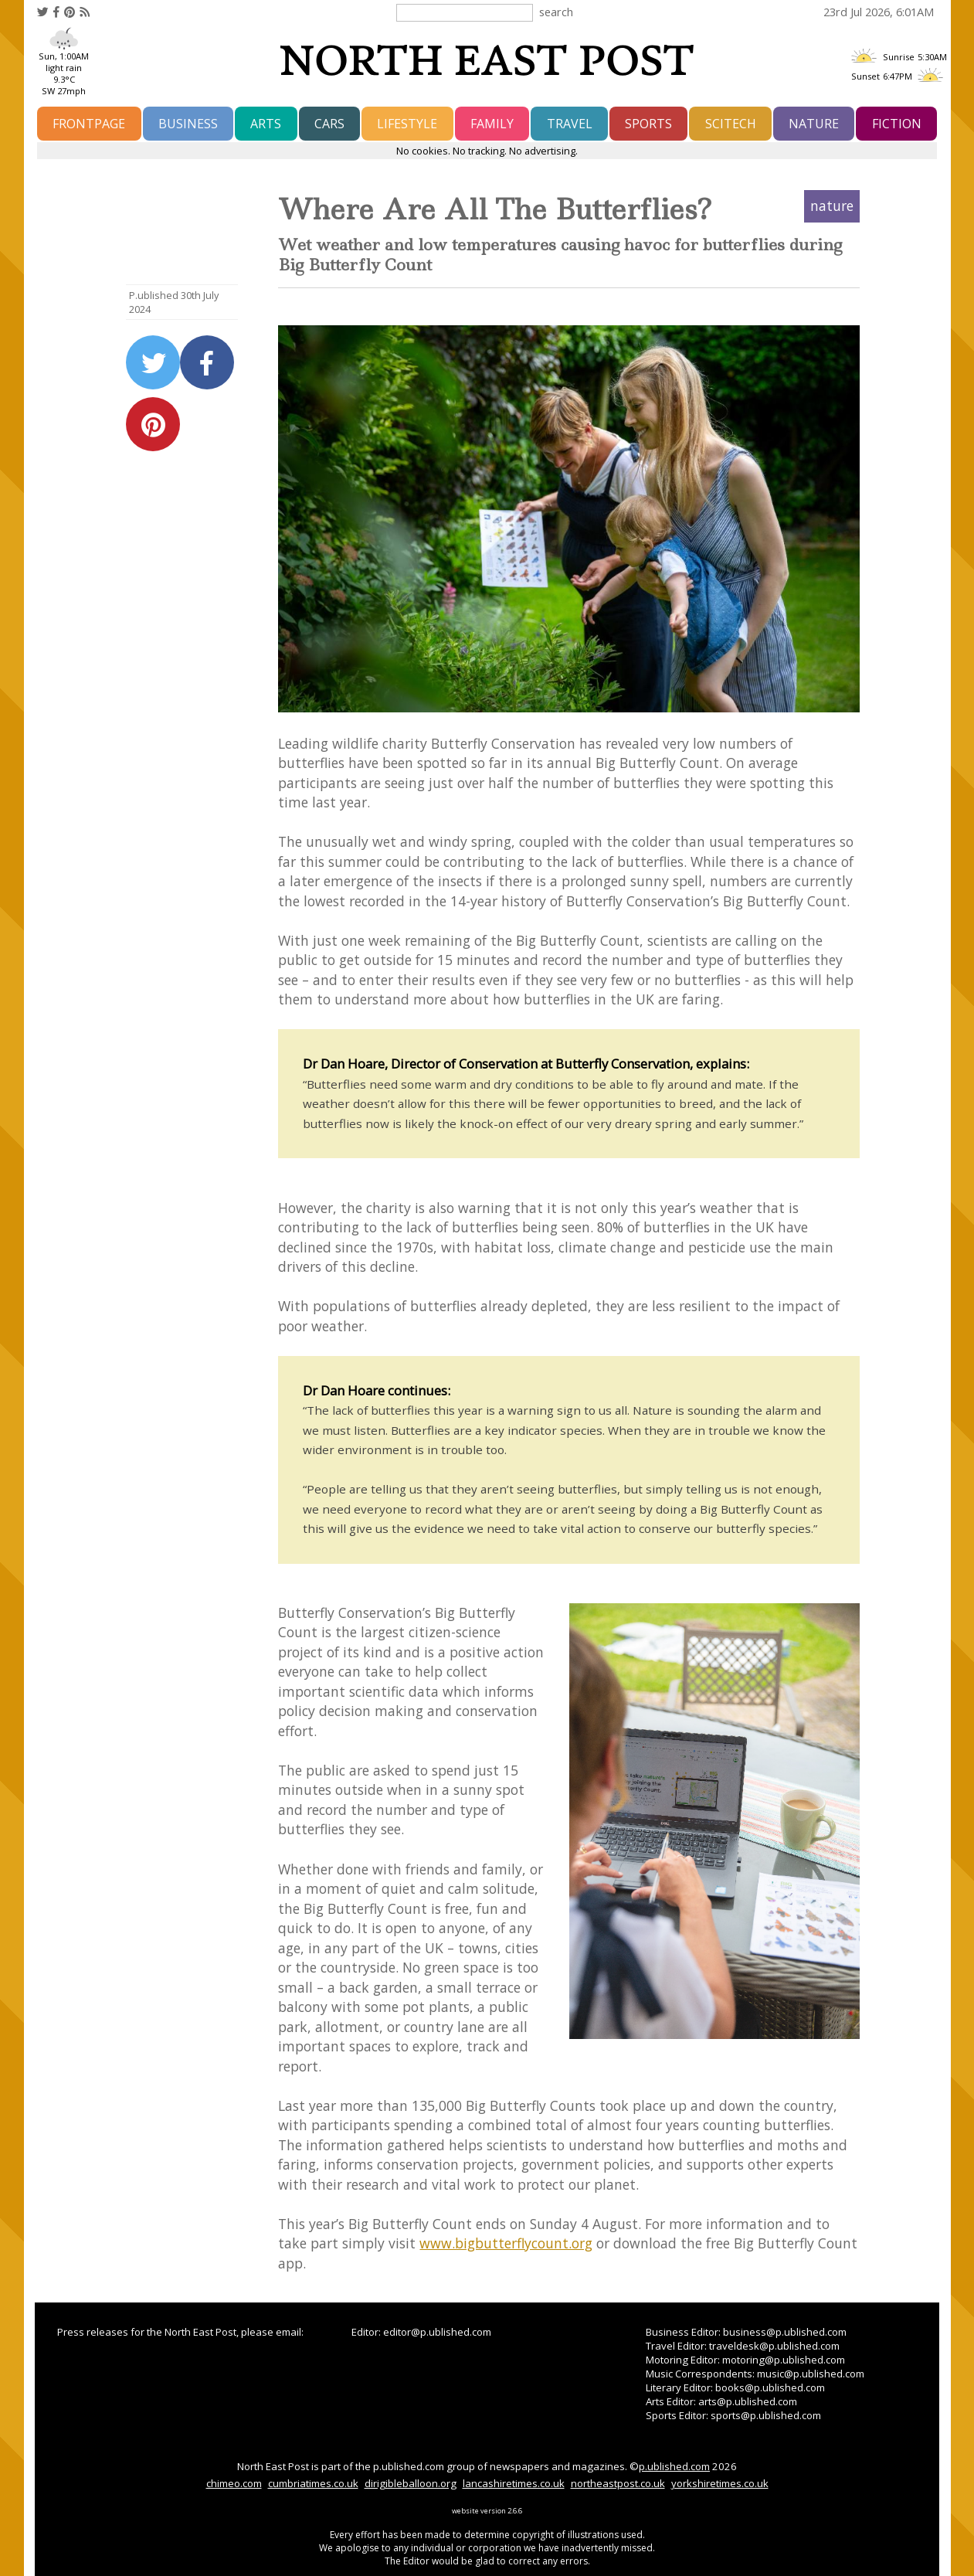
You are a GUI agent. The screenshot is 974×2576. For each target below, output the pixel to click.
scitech (730, 123)
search (556, 11)
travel (569, 123)
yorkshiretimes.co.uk (720, 2483)
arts (265, 123)
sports (648, 123)
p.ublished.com (674, 2466)
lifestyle (407, 123)
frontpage (89, 123)
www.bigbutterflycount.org (505, 2243)
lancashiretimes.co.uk (514, 2483)
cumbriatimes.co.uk (313, 2483)
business (188, 123)
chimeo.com (234, 2483)
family (492, 123)
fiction (896, 123)
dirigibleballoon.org (410, 2483)
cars (329, 123)
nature (814, 123)
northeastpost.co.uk (618, 2483)
